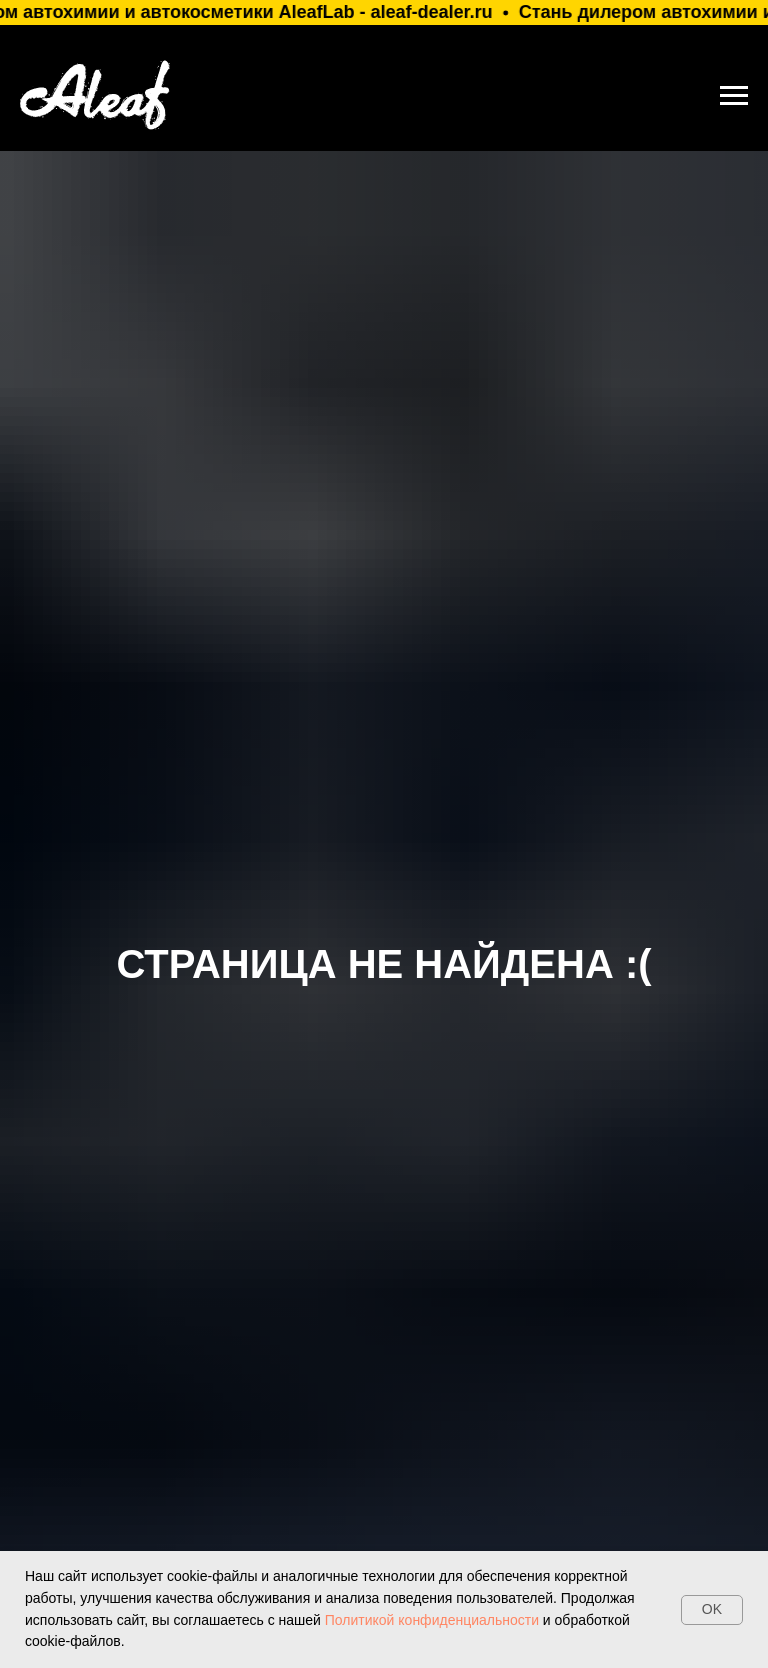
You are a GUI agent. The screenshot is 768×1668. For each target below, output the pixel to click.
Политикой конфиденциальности (430, 1620)
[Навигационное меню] (734, 96)
